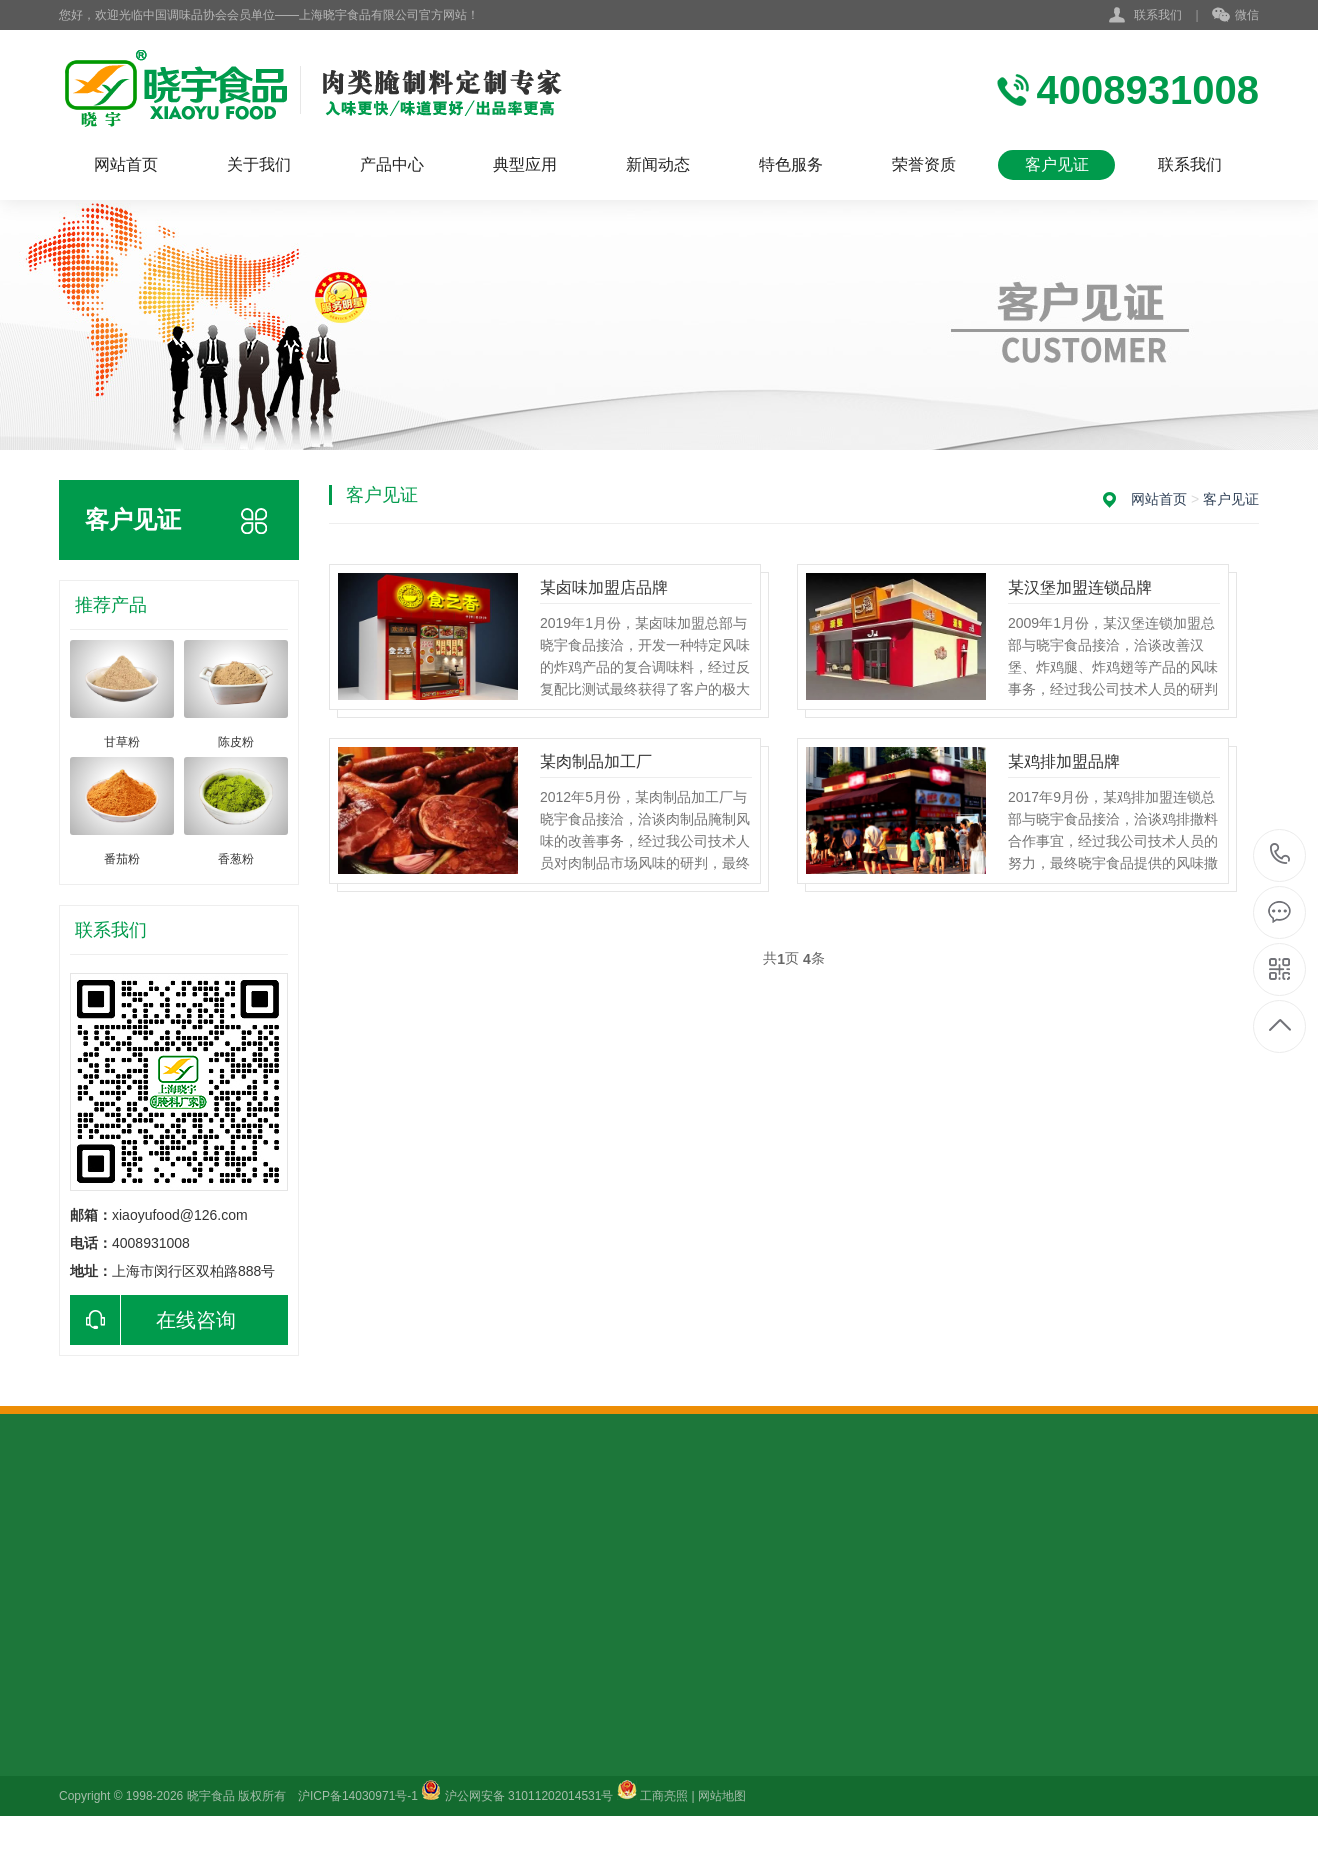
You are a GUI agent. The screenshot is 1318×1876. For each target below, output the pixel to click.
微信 (1235, 16)
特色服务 (791, 164)
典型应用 (525, 164)
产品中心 (392, 164)
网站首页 (126, 164)
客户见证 (1057, 164)
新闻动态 (658, 164)
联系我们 (1158, 15)
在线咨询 (153, 1320)
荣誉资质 (924, 164)
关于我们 (259, 164)
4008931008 (1280, 854)
